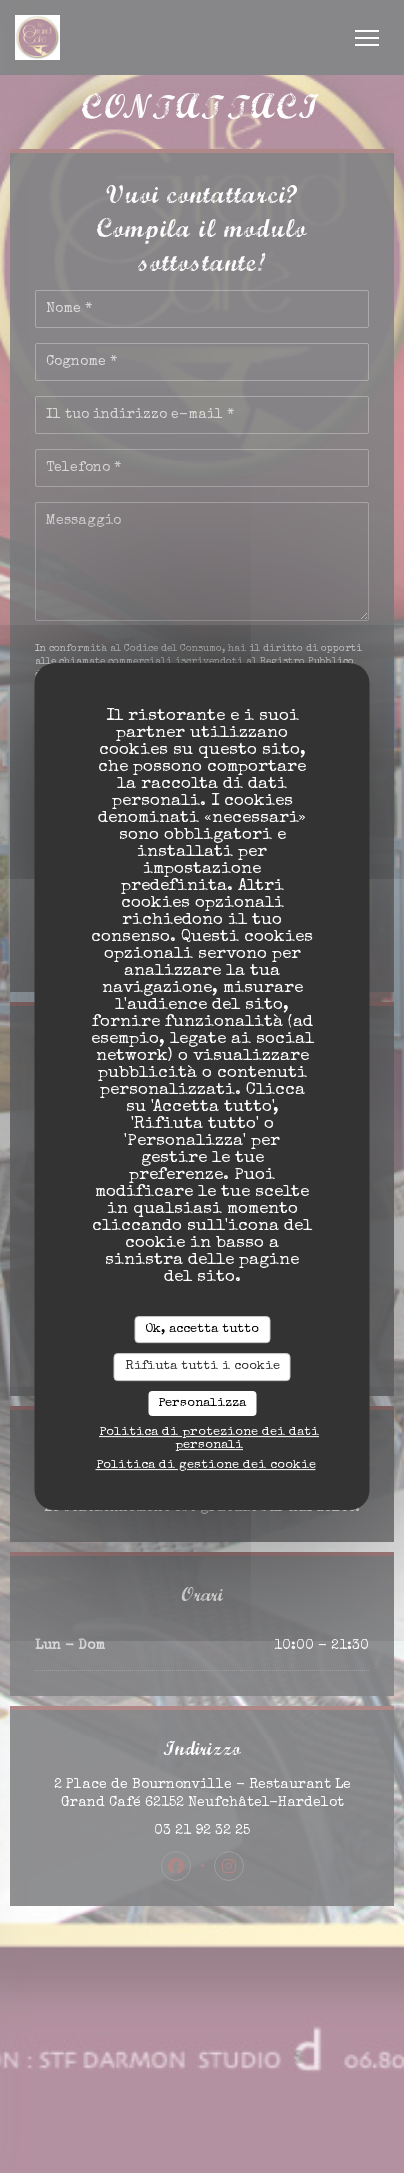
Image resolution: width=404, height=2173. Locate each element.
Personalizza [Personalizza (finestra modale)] (202, 1403)
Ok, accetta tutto (202, 1329)
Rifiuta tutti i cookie (202, 1366)
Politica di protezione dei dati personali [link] (209, 1439)
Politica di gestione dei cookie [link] (206, 1465)
